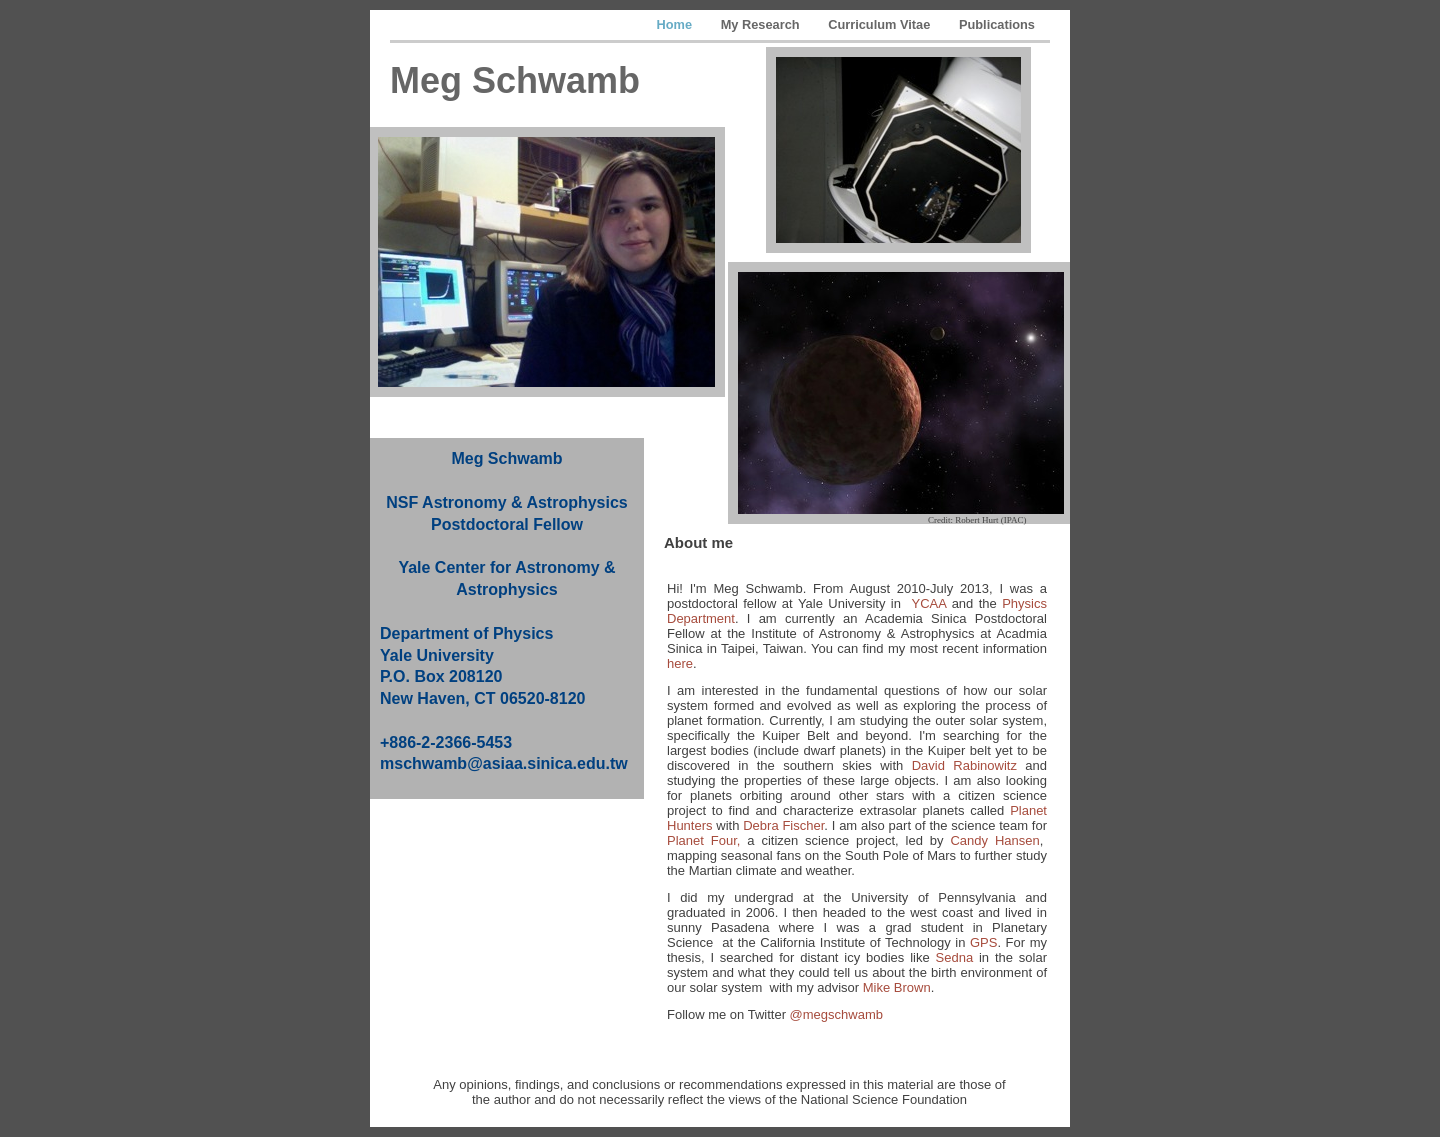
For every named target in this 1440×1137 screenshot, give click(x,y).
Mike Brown (897, 987)
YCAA (929, 603)
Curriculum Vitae (881, 24)
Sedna (955, 957)
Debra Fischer (783, 825)
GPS (983, 942)
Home (676, 24)
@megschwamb (836, 1014)
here (680, 663)
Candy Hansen (994, 840)
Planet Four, (703, 840)
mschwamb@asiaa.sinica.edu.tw (504, 763)
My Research (762, 24)
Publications (997, 24)
